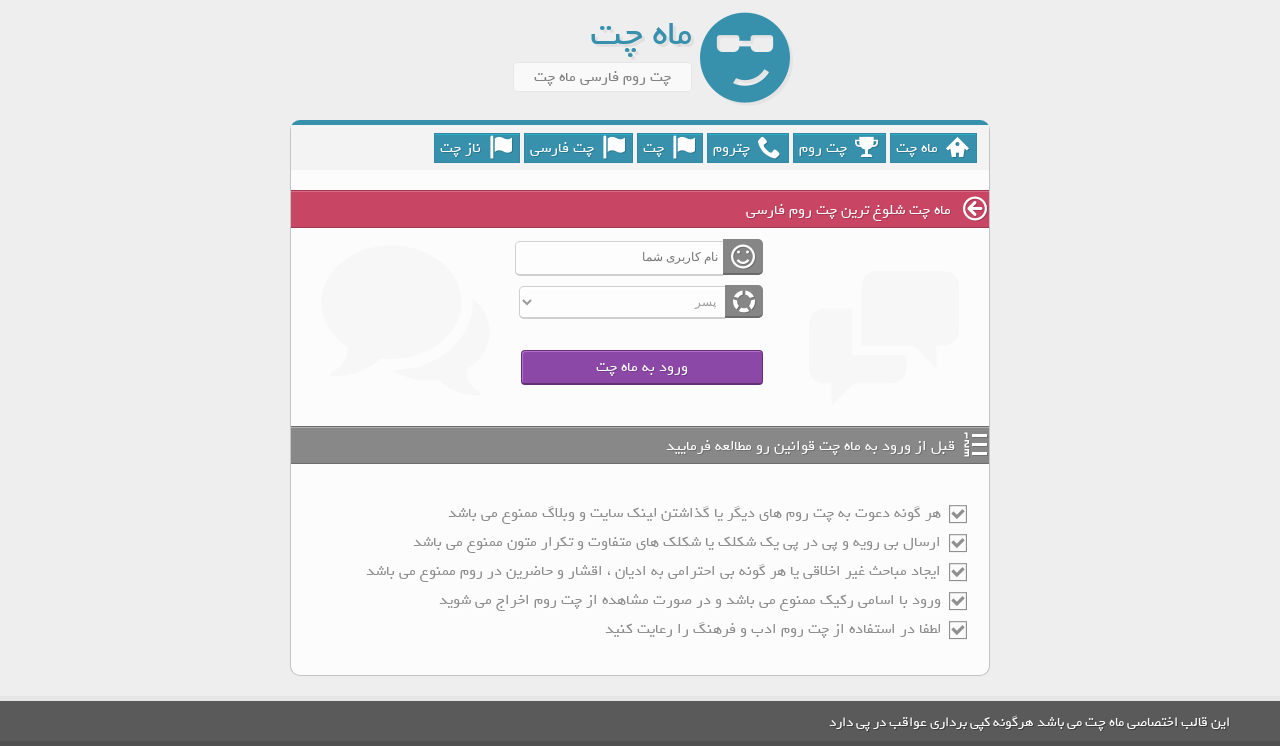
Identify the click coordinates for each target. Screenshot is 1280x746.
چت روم (838, 147)
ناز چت (476, 147)
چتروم (747, 147)
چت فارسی (577, 147)
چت (669, 147)
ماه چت (932, 147)
